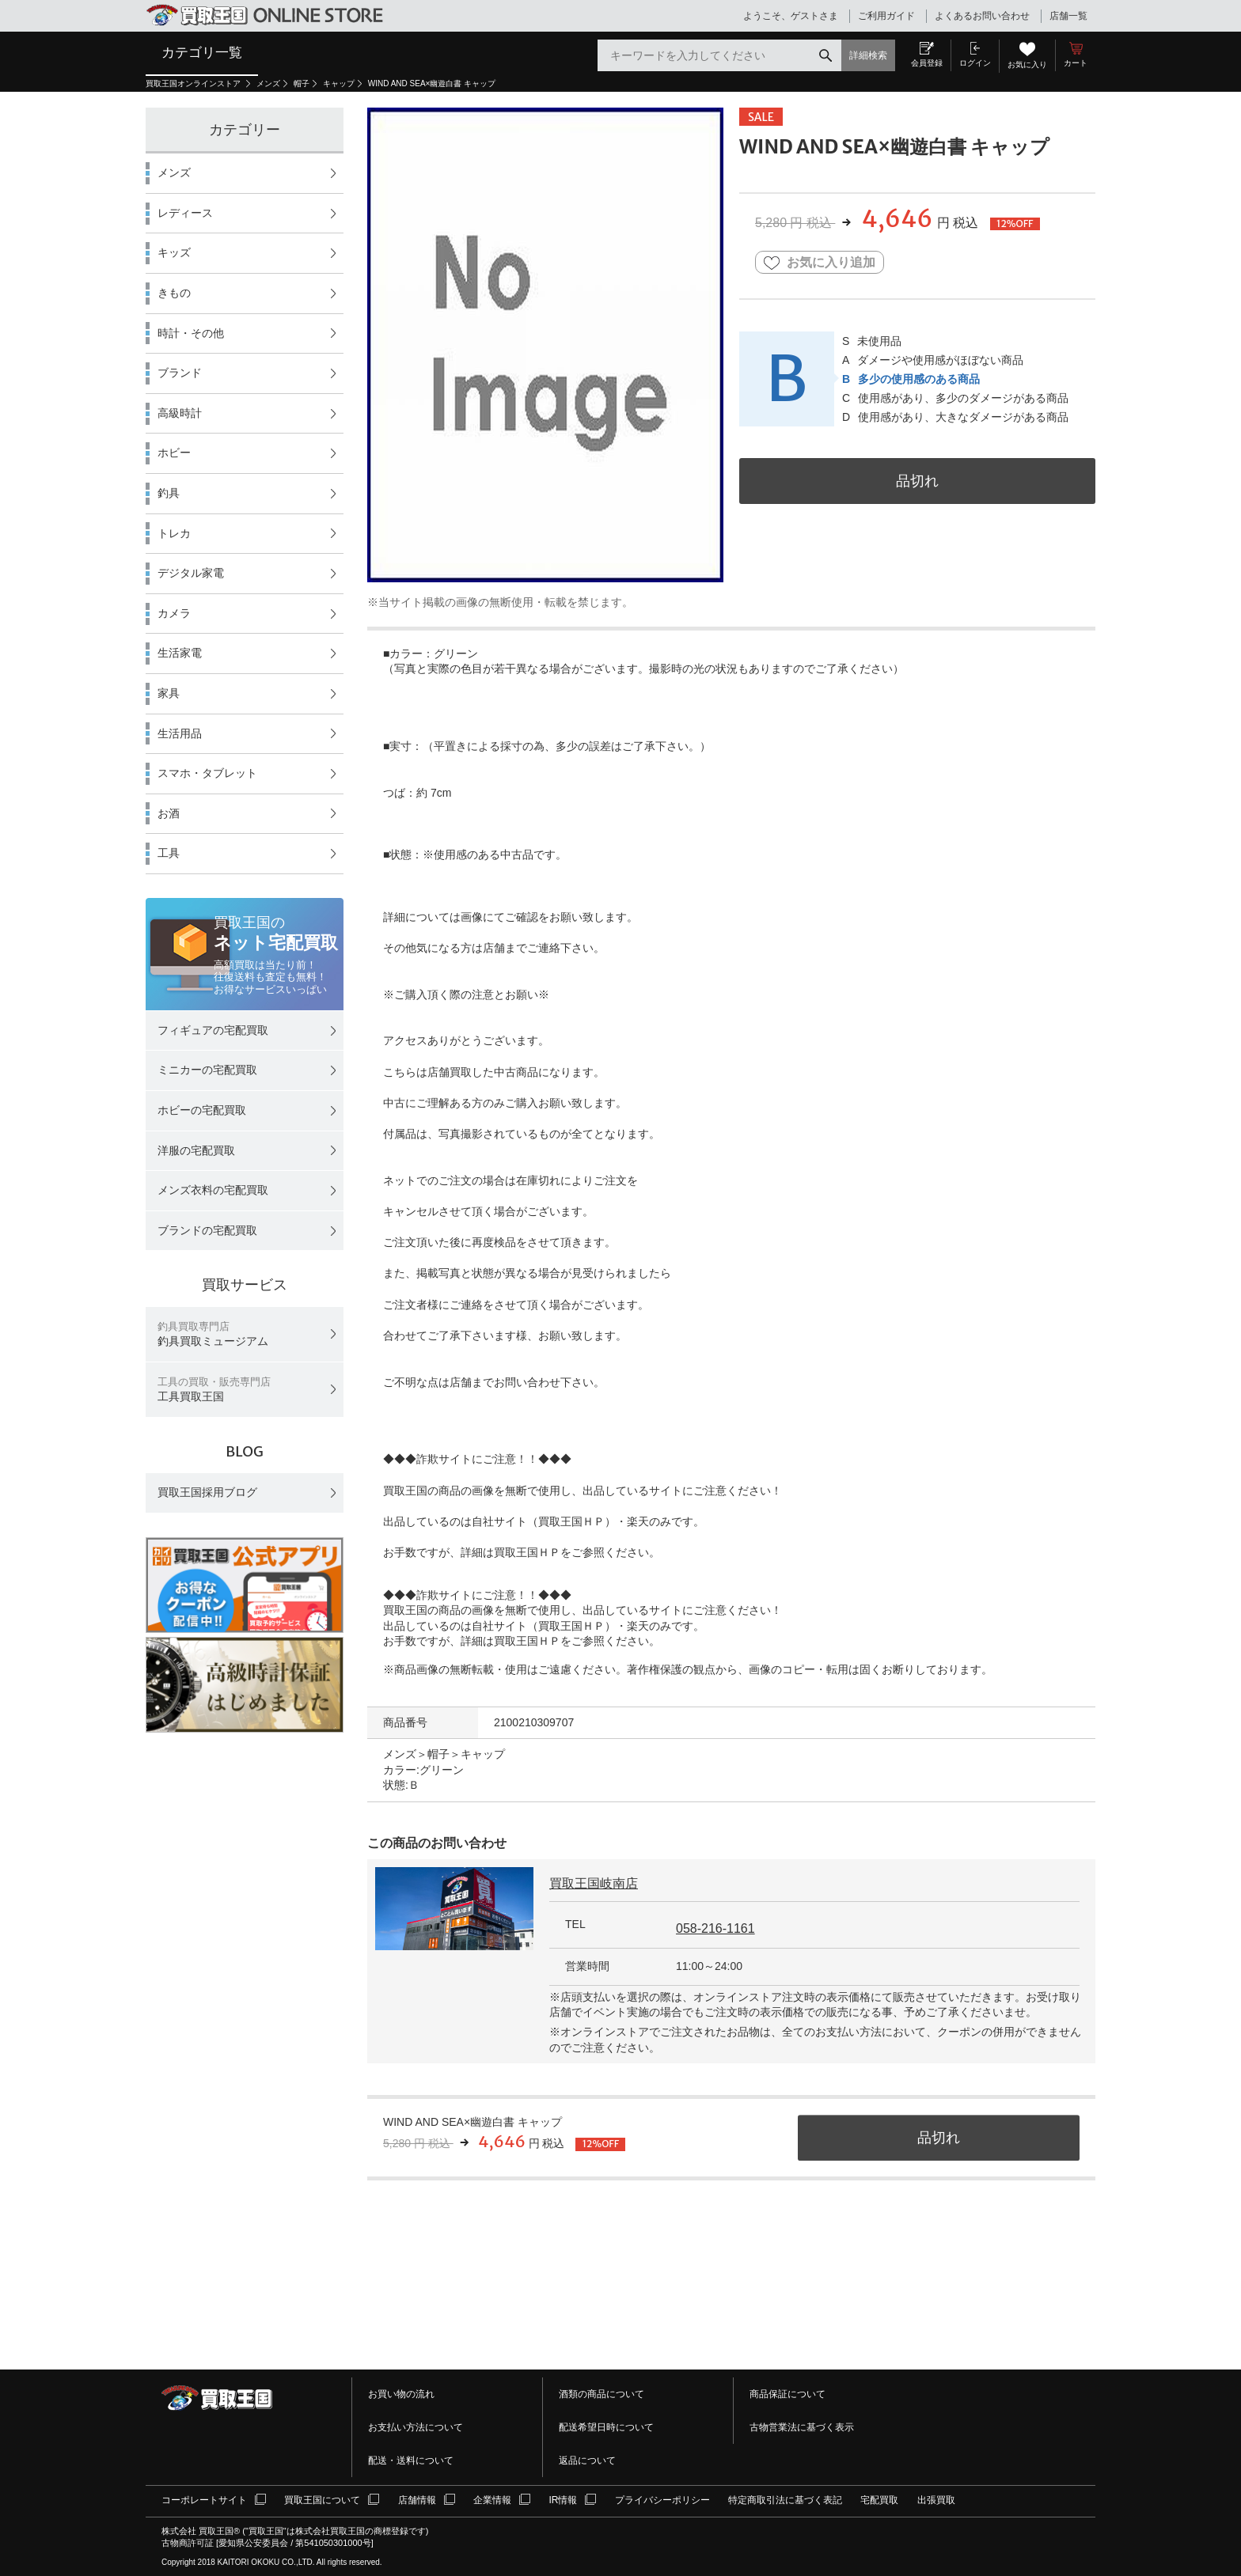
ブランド (179, 372)
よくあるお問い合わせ (982, 15)
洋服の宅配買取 (196, 1150)
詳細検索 (868, 55)
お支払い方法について (415, 2427)
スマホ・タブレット (207, 773)
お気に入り (1027, 64)
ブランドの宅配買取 (207, 1230)
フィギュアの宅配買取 (212, 1030)
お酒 (168, 813)
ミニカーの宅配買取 (207, 1069)
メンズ (268, 83)
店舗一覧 (1068, 15)
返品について (587, 2460)
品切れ (917, 481)
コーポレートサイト (204, 2500)
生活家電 (179, 652)
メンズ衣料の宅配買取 (212, 1190)
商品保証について (787, 2394)
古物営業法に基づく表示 (802, 2427)
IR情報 (562, 2500)
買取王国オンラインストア (194, 83)
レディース (185, 212)
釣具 (168, 493)
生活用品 (179, 733)
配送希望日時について (606, 2427)
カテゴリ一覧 (201, 52)
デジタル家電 (190, 572)
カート (1075, 63)
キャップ (339, 83)
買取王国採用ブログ (207, 1492)
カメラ (174, 613)
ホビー (174, 452)
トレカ (174, 533)
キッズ (174, 252)
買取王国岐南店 (593, 1883)
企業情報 (492, 2500)
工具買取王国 (214, 1390)
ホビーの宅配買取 (201, 1110)
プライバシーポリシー (662, 2500)
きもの (174, 292)
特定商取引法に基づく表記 (785, 2500)
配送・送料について (411, 2460)
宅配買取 (879, 2500)
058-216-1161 (715, 1928)
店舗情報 (417, 2500)
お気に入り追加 (819, 263)
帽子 (301, 83)
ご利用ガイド (886, 15)
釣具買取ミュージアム (212, 1334)
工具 (168, 853)
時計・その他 (190, 333)
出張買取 (936, 2500)
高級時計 (179, 413)
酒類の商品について (601, 2394)
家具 (168, 693)
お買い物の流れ (401, 2394)
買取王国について (322, 2500)
